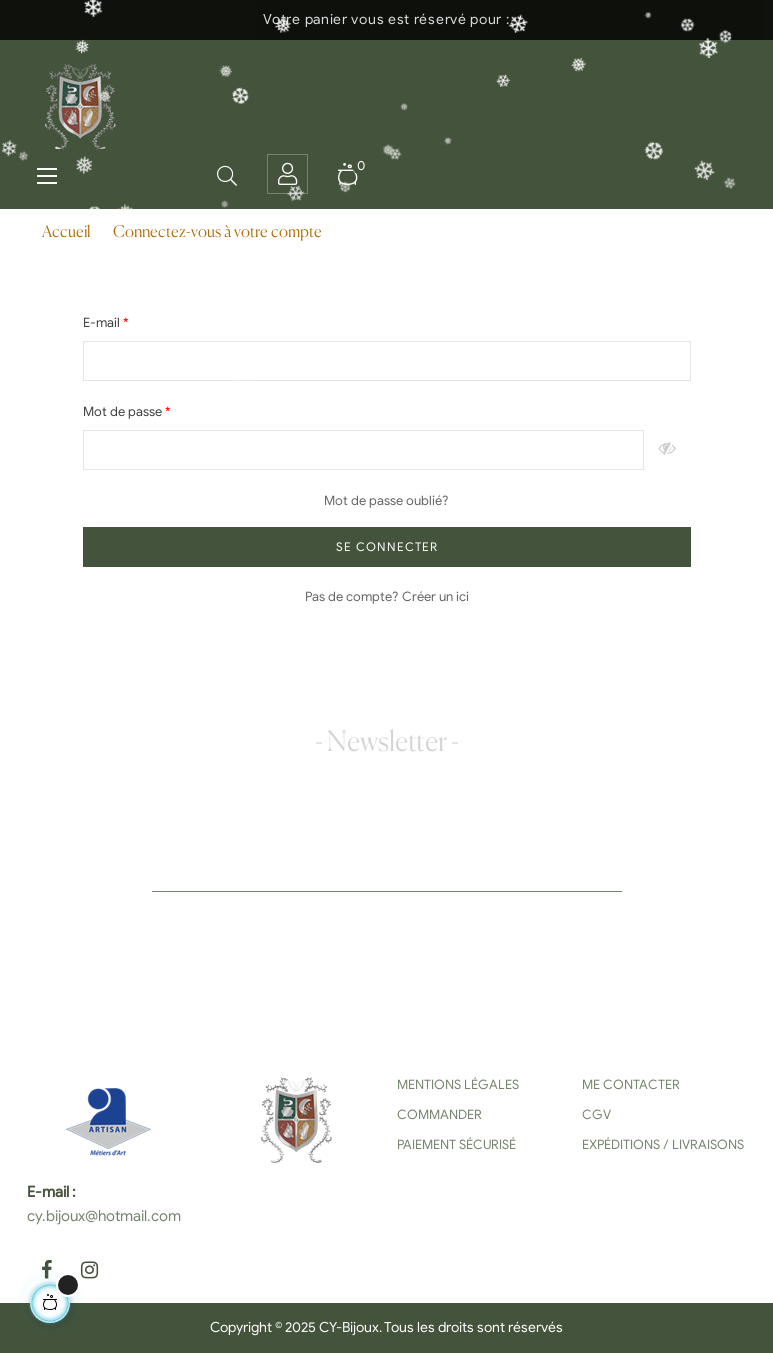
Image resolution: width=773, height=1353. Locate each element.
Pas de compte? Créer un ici (387, 596)
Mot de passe (124, 411)
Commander (439, 1114)
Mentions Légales (458, 1084)
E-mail (103, 322)
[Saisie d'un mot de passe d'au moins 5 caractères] (363, 450)
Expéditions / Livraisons (663, 1144)
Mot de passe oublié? (386, 500)
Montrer (667, 450)
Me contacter (631, 1084)
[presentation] (299, 931)
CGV (596, 1114)
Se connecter (387, 546)
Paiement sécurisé (456, 1144)
